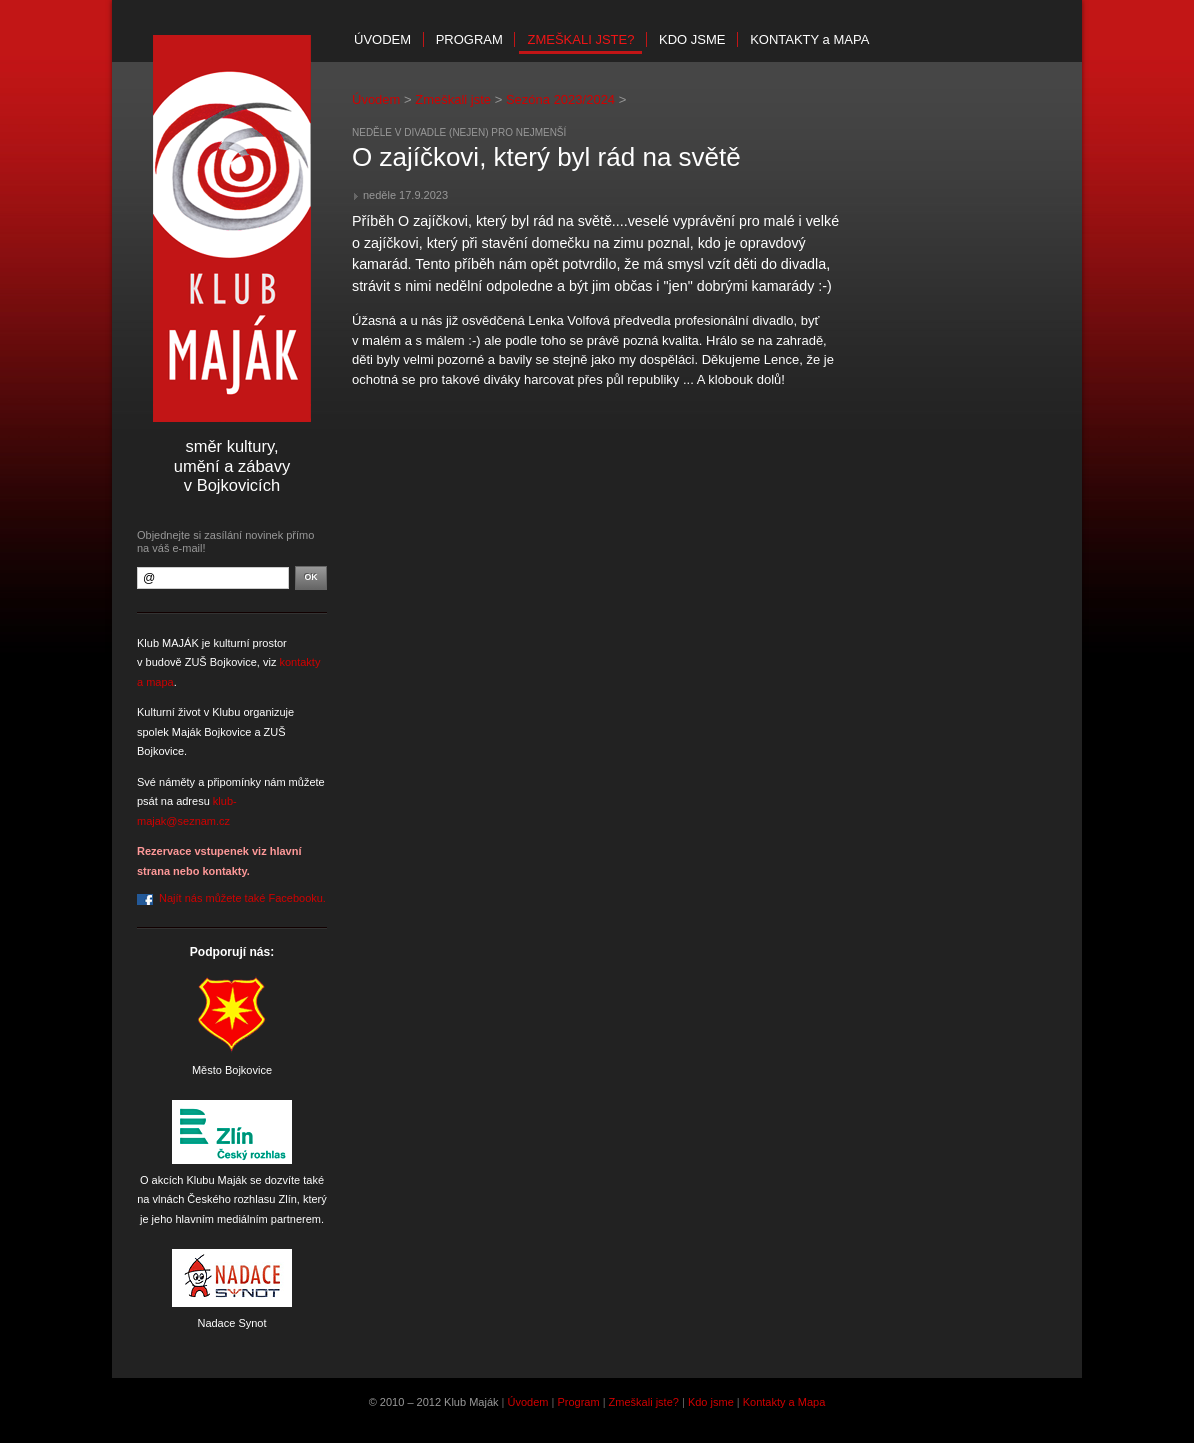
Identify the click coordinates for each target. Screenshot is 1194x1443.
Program (469, 39)
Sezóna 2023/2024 (560, 99)
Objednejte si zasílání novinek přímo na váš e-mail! (225, 541)
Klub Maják (232, 228)
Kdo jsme (692, 39)
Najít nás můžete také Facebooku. (242, 898)
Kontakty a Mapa (784, 1402)
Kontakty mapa (809, 39)
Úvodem (382, 39)
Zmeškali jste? (580, 39)
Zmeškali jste (453, 99)
